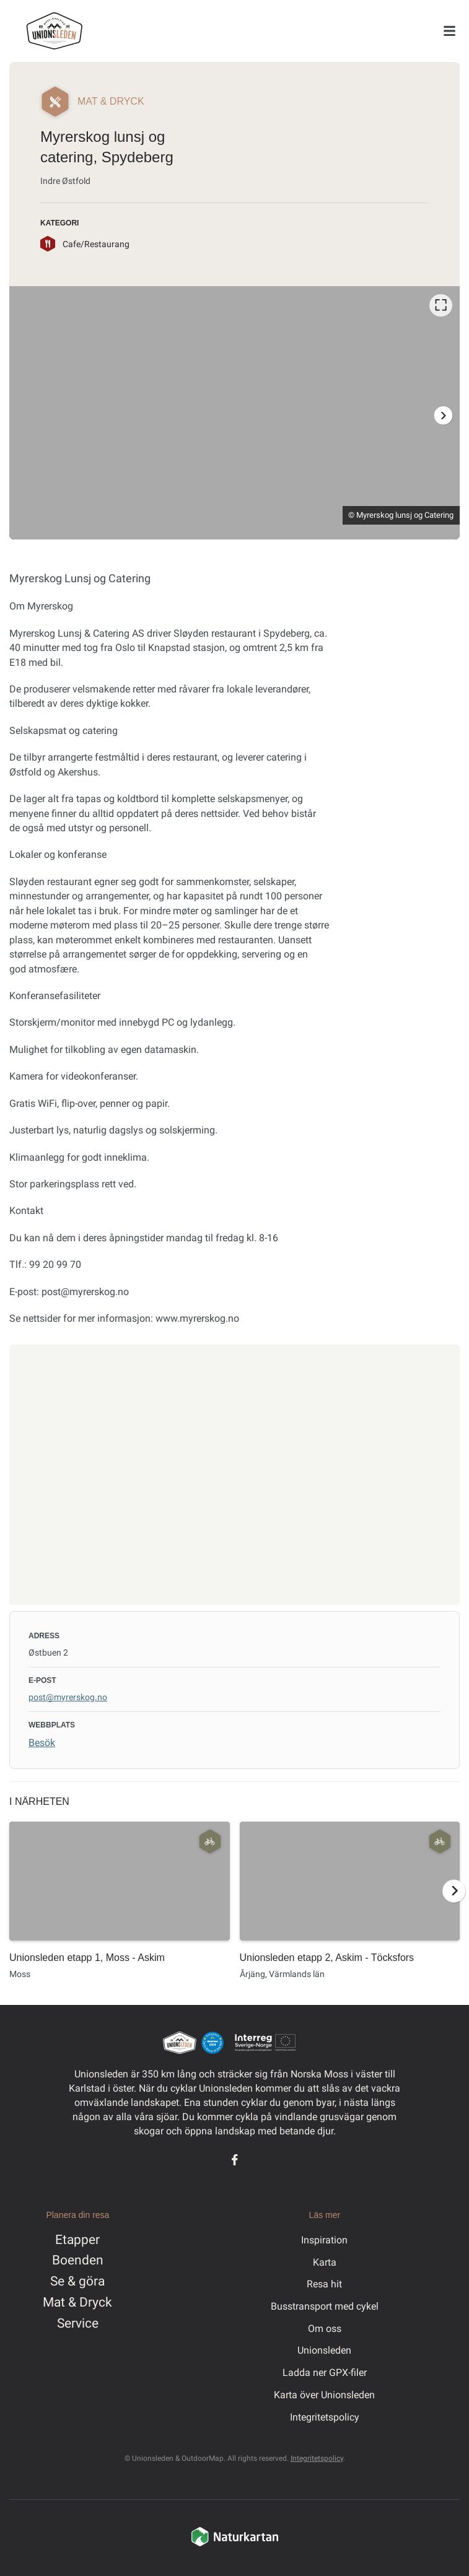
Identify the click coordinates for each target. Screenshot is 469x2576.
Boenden (77, 2260)
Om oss (324, 2328)
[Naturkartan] (234, 2544)
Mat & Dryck (77, 2302)
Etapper (77, 2239)
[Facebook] (234, 2160)
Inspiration (324, 2240)
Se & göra (77, 2281)
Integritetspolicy (324, 2417)
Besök (41, 1743)
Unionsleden (324, 2350)
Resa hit (324, 2284)
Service (78, 2323)
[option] (234, 412)
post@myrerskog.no (67, 1697)
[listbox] (234, 412)
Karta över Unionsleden (324, 2395)
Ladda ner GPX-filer (325, 2372)
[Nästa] (443, 415)
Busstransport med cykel (325, 2306)
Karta (324, 2262)
